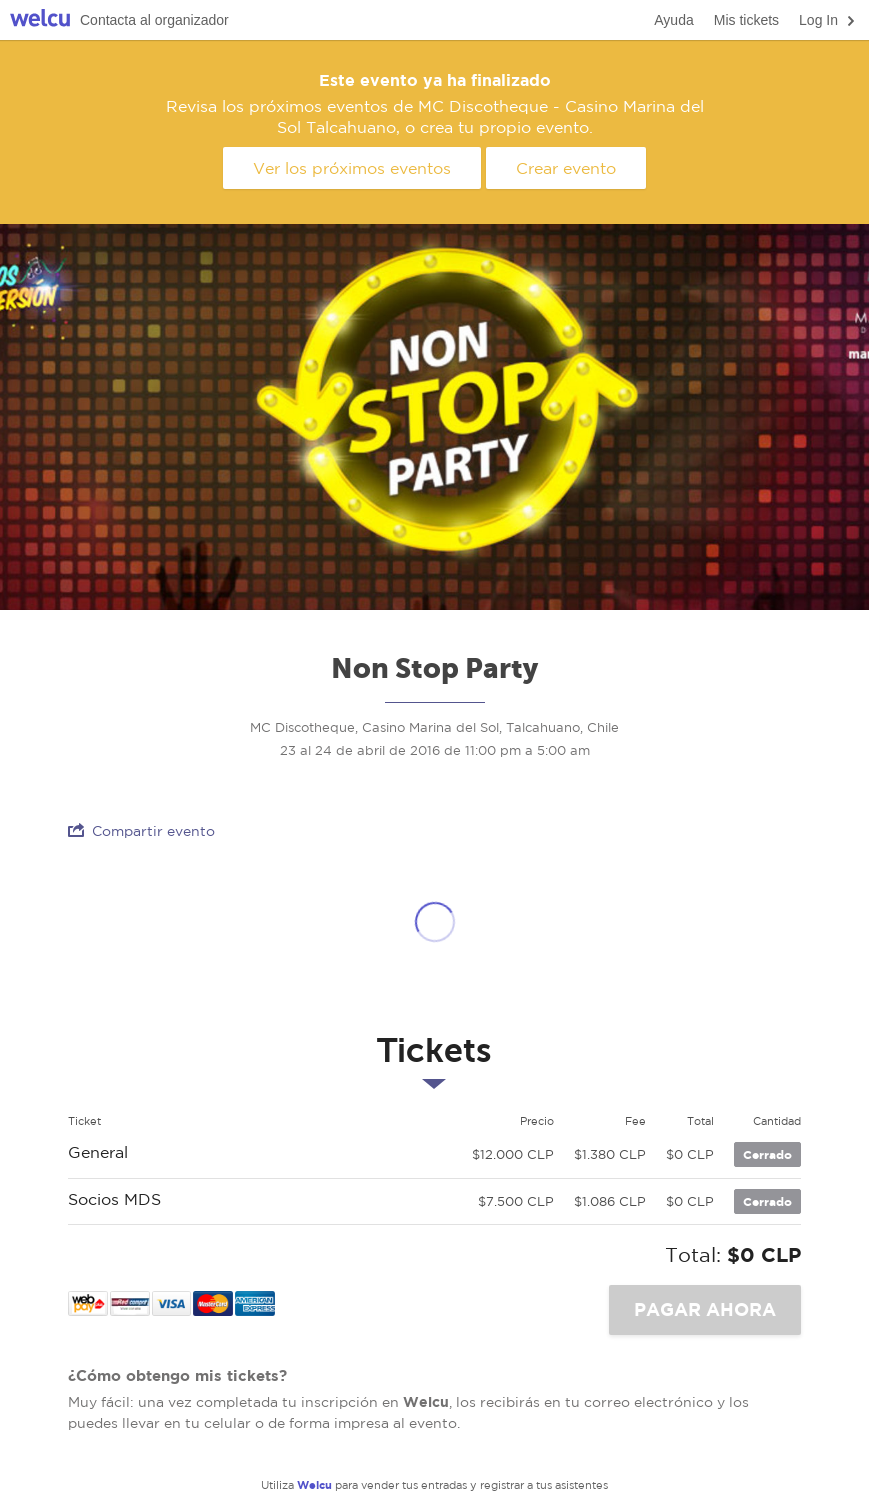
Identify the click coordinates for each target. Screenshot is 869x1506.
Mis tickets (746, 20)
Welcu (40, 20)
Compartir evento (141, 830)
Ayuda (673, 20)
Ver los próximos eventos (352, 168)
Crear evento (566, 168)
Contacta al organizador (154, 20)
